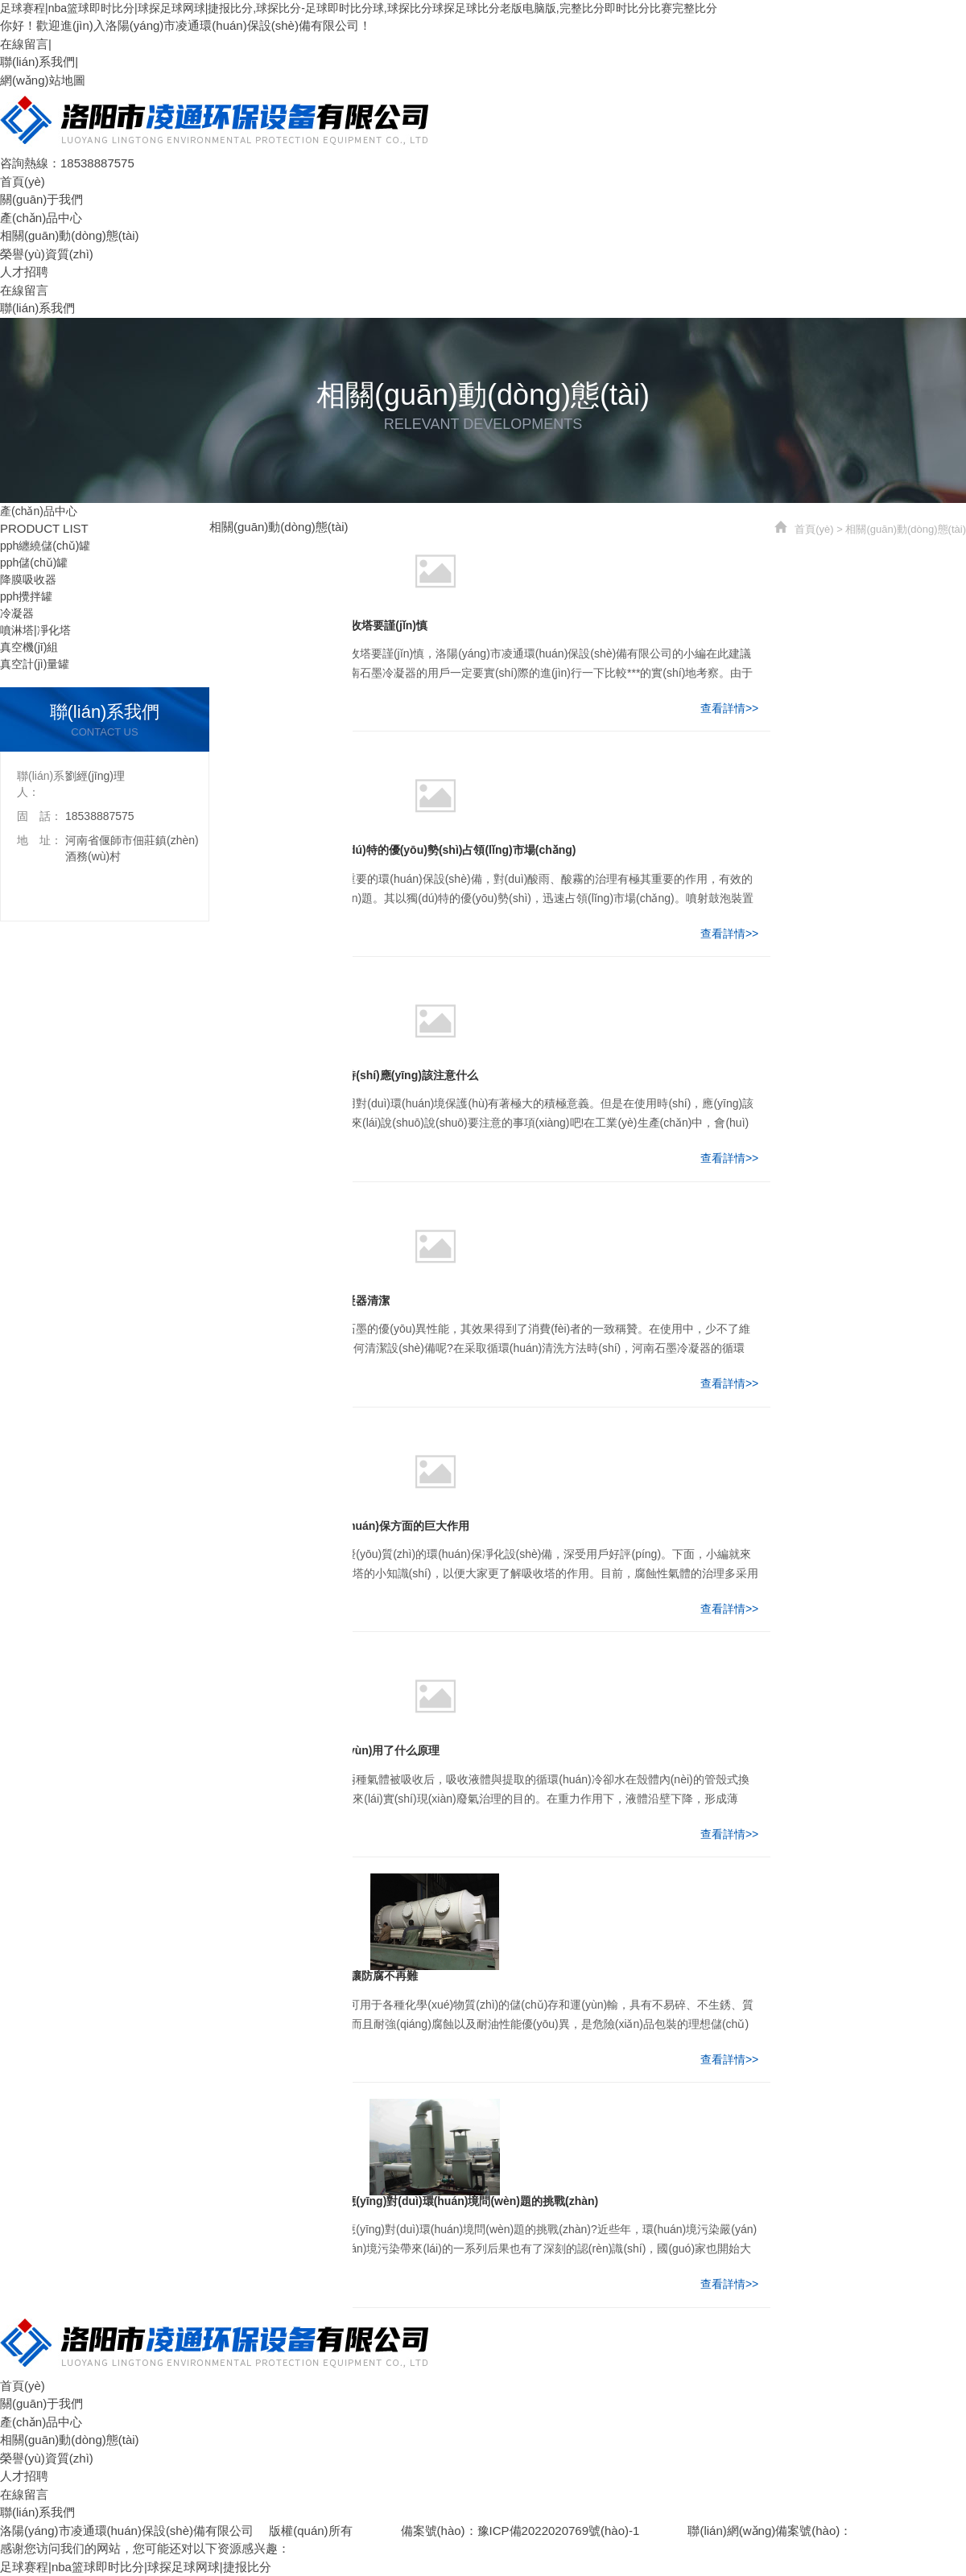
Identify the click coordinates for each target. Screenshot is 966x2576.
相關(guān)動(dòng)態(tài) (69, 235)
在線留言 (24, 44)
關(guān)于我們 (41, 199)
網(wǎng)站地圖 (42, 80)
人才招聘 (24, 271)
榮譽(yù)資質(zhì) (46, 254)
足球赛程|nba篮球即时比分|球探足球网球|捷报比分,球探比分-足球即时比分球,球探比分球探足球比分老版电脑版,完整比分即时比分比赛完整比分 (358, 8)
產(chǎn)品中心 (41, 218)
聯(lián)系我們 (37, 61)
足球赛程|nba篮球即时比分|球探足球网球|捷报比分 (135, 2567)
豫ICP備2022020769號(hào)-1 (558, 2530)
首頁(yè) (22, 181)
